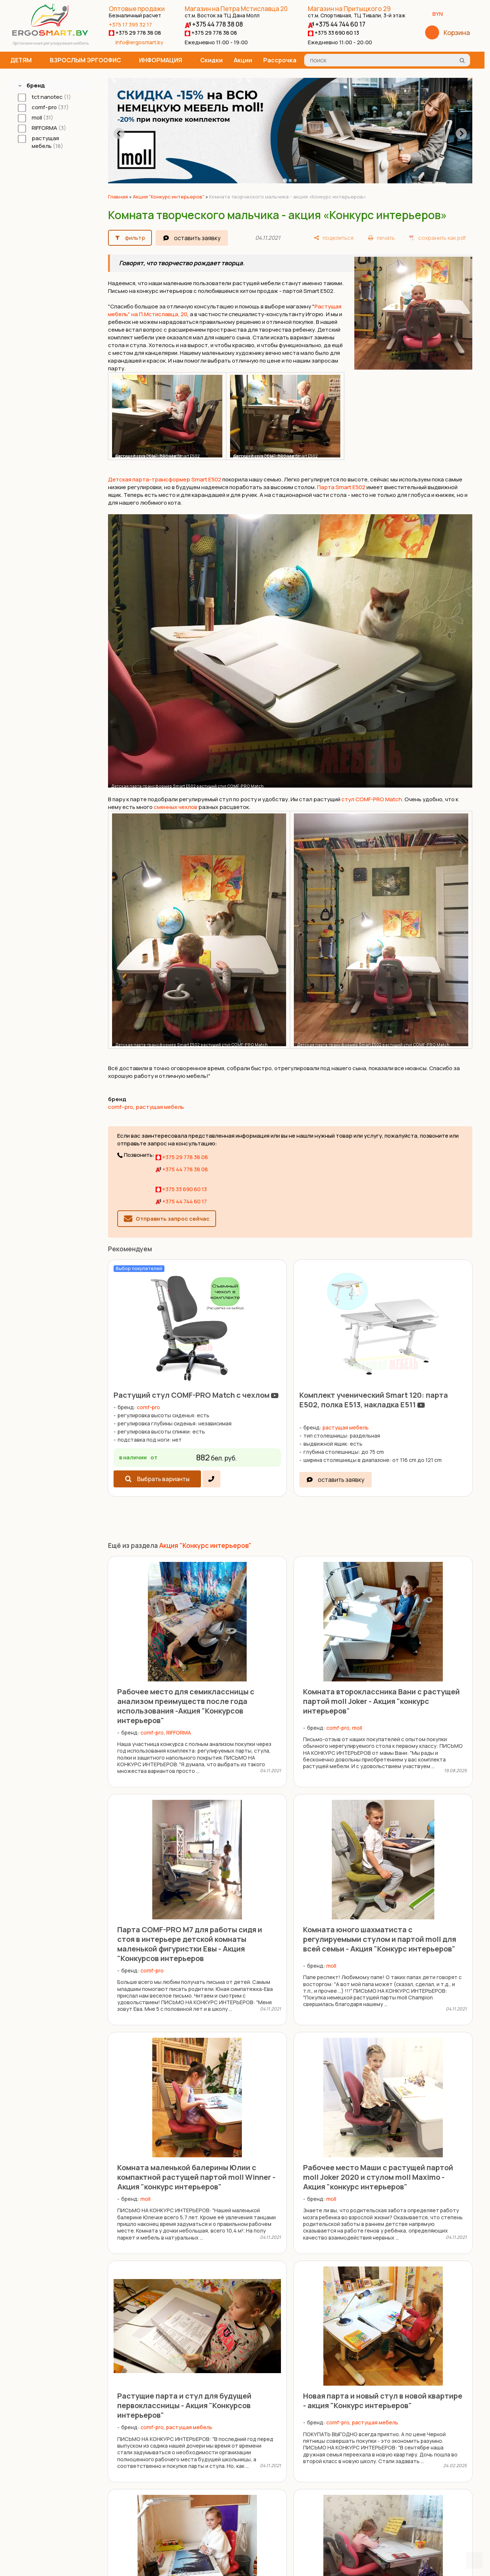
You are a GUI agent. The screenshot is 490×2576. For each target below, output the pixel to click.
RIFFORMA (178, 1732)
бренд (36, 85)
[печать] (381, 238)
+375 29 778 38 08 (135, 33)
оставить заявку (197, 238)
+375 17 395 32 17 (130, 24)
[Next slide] (461, 133)
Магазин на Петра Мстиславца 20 (236, 11)
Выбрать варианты (163, 1479)
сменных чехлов (175, 807)
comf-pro (120, 1107)
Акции (243, 60)
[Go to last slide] (119, 133)
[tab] (285, 181)
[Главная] (50, 34)
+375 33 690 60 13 (333, 33)
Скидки (211, 60)
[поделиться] (333, 238)
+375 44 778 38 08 (214, 24)
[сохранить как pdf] (437, 238)
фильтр (135, 238)
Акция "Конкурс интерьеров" (168, 196)
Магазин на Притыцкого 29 (356, 11)
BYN (440, 14)
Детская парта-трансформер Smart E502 (164, 479)
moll (357, 1727)
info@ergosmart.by (139, 42)
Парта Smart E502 (341, 487)
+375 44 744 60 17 (336, 24)
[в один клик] (211, 1478)
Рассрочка (279, 60)
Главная (118, 196)
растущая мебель (160, 1107)
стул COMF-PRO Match (371, 799)
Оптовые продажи (137, 11)
